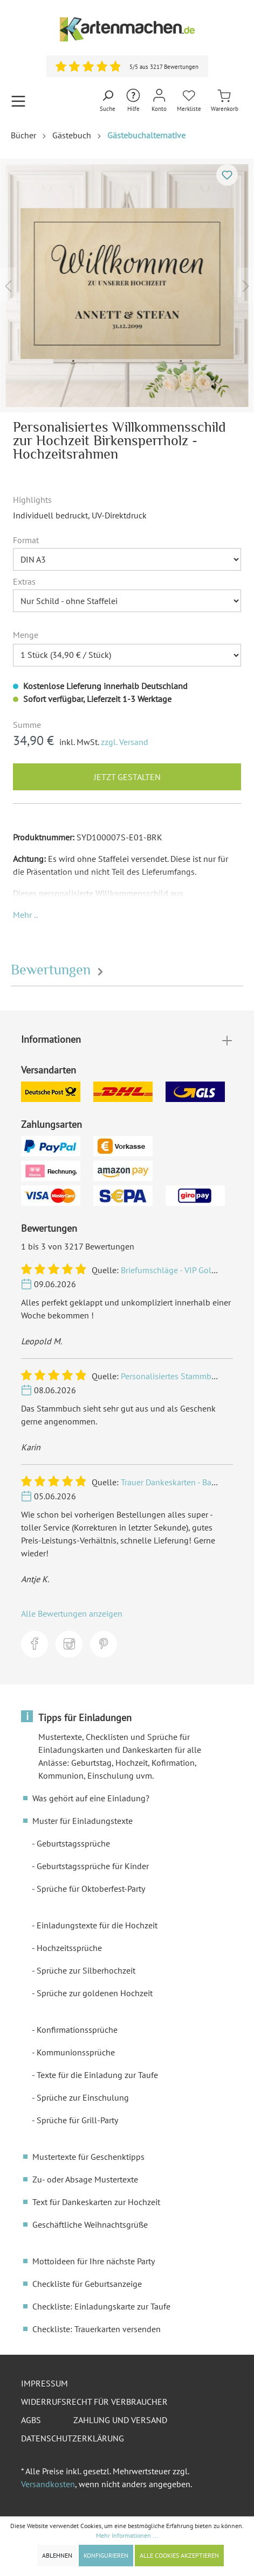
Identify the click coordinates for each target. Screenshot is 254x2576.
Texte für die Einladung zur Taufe (97, 2074)
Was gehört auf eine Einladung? (90, 1798)
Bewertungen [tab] (58, 970)
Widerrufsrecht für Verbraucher (94, 2401)
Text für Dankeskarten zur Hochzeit (96, 2201)
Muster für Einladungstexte (82, 1820)
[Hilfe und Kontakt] (133, 101)
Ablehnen (57, 2555)
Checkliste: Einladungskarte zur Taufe (101, 2306)
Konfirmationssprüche (77, 2029)
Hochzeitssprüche (69, 1947)
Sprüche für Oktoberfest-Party (91, 1888)
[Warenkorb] (224, 101)
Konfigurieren (106, 2555)
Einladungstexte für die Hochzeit (97, 1925)
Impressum (44, 2383)
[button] (25, 914)
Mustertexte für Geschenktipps (88, 2156)
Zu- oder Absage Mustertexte (85, 2179)
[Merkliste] (189, 101)
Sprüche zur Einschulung (83, 2097)
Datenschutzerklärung (72, 2438)
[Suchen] (107, 101)
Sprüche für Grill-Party (77, 2120)
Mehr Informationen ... (127, 2535)
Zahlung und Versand (120, 2419)
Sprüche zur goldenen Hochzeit (95, 1993)
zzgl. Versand (124, 741)
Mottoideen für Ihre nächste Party (93, 2261)
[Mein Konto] (159, 101)
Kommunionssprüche (76, 2052)
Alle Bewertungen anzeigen (71, 1613)
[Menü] (18, 101)
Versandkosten (48, 2484)
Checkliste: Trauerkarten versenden (96, 2329)
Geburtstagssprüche (73, 1843)
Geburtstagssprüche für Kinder (93, 1866)
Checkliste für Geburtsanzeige (87, 2283)
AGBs (31, 2419)
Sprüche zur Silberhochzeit (86, 1970)
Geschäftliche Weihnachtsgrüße (90, 2224)
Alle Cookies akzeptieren (179, 2555)
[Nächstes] (246, 285)
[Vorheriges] (8, 285)
